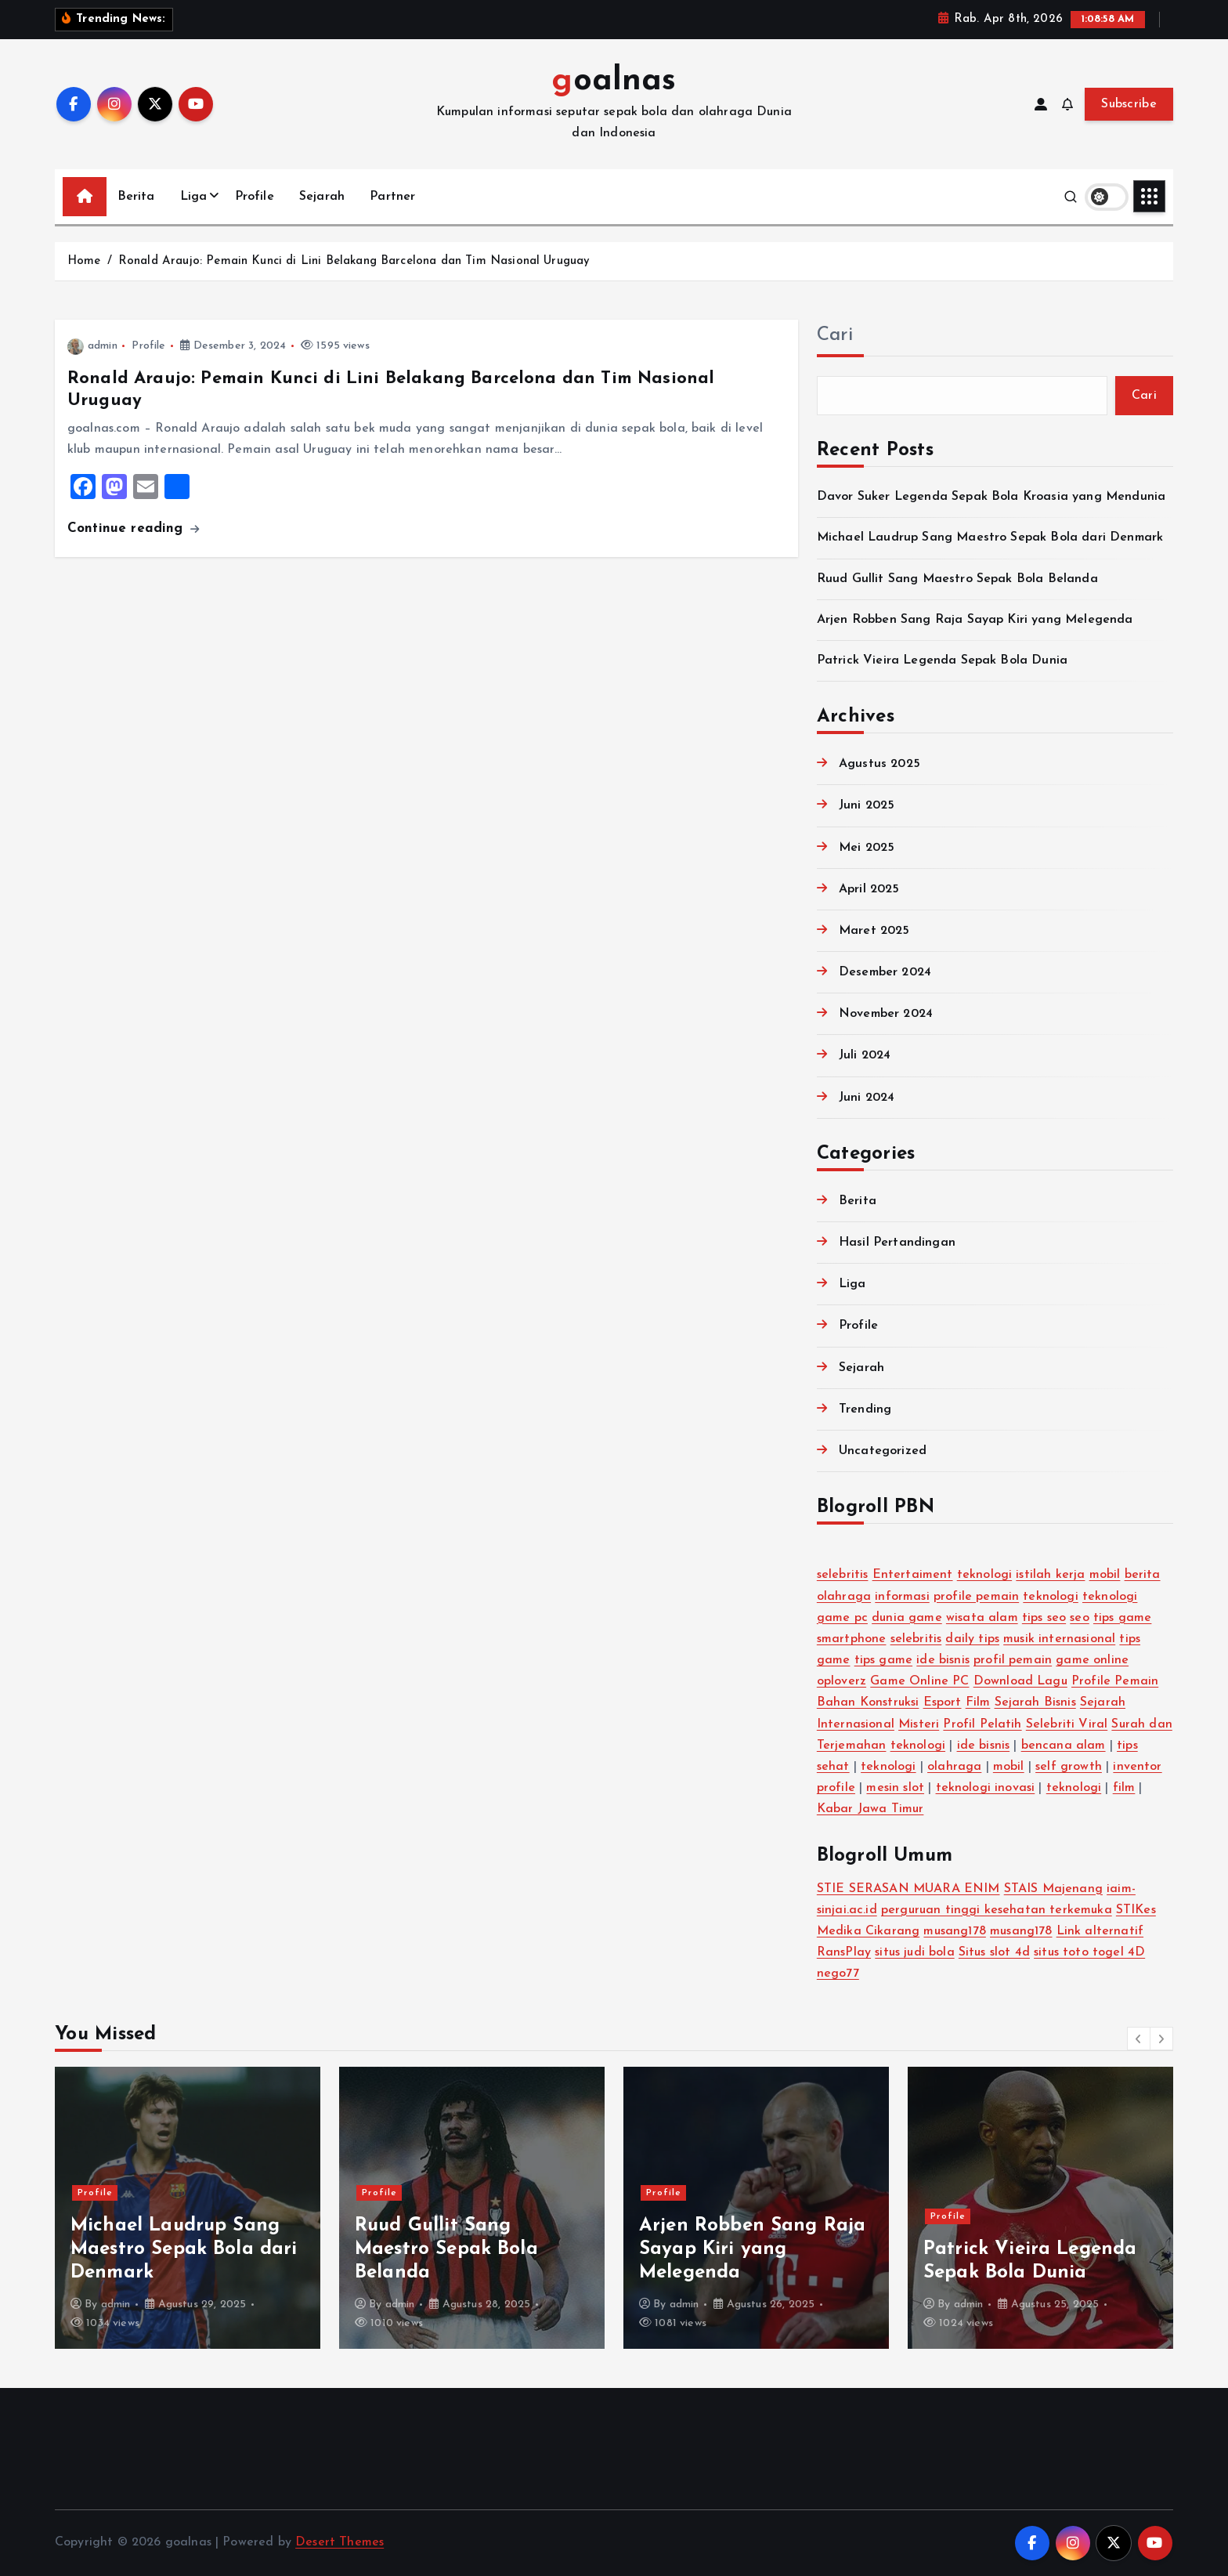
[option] (187, 2208)
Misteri (918, 1724)
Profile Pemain (1114, 1681)
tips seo (1044, 1618)
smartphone (852, 1639)
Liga (194, 196)
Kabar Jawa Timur (870, 1809)
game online (1092, 1660)
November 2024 (886, 1014)
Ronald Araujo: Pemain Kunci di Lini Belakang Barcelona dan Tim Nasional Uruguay (354, 261)
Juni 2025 (866, 805)
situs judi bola (914, 1952)
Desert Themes (339, 2542)
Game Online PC (919, 1681)
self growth (1068, 1766)
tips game (1122, 1618)
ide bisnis (943, 1660)
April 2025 (869, 889)
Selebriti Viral (1066, 1724)
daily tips (972, 1639)
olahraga (954, 1766)
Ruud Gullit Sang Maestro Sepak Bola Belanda (957, 579)
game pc (842, 1618)
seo (1079, 1618)
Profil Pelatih (982, 1724)
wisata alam (982, 1618)
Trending (865, 1409)
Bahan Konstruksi (868, 1702)
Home (84, 261)
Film (978, 1702)
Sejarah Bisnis (1035, 1702)
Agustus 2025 (879, 764)
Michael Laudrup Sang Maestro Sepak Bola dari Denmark (990, 537)
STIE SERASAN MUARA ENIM (908, 1889)
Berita (136, 196)
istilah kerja (1050, 1574)
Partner (392, 196)
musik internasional (1059, 1639)
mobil (1105, 1574)
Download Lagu (1020, 1681)
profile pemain (976, 1596)
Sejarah (322, 196)
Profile (254, 196)
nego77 (838, 1973)
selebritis (843, 1574)
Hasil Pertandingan (897, 1242)
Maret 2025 (874, 930)
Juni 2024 (866, 1097)
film (1124, 1788)
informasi (902, 1596)
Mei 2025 (866, 847)
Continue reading (133, 528)
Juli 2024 (864, 1055)
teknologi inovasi (985, 1788)
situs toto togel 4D (1089, 1952)
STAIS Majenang (1053, 1889)
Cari (835, 335)
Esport (942, 1702)
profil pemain (1012, 1660)
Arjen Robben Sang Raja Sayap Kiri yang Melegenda (975, 619)
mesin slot (895, 1788)
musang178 (954, 1931)
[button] (1138, 2038)
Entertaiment (912, 1574)
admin (92, 346)
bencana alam (1063, 1745)
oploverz (841, 1681)
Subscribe (1129, 104)
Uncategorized (882, 1451)
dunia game (907, 1618)
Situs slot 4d (994, 1952)
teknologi (984, 1574)
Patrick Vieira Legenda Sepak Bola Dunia (942, 660)
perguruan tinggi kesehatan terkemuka (996, 1910)
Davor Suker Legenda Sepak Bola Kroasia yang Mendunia (991, 496)
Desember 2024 (885, 972)
